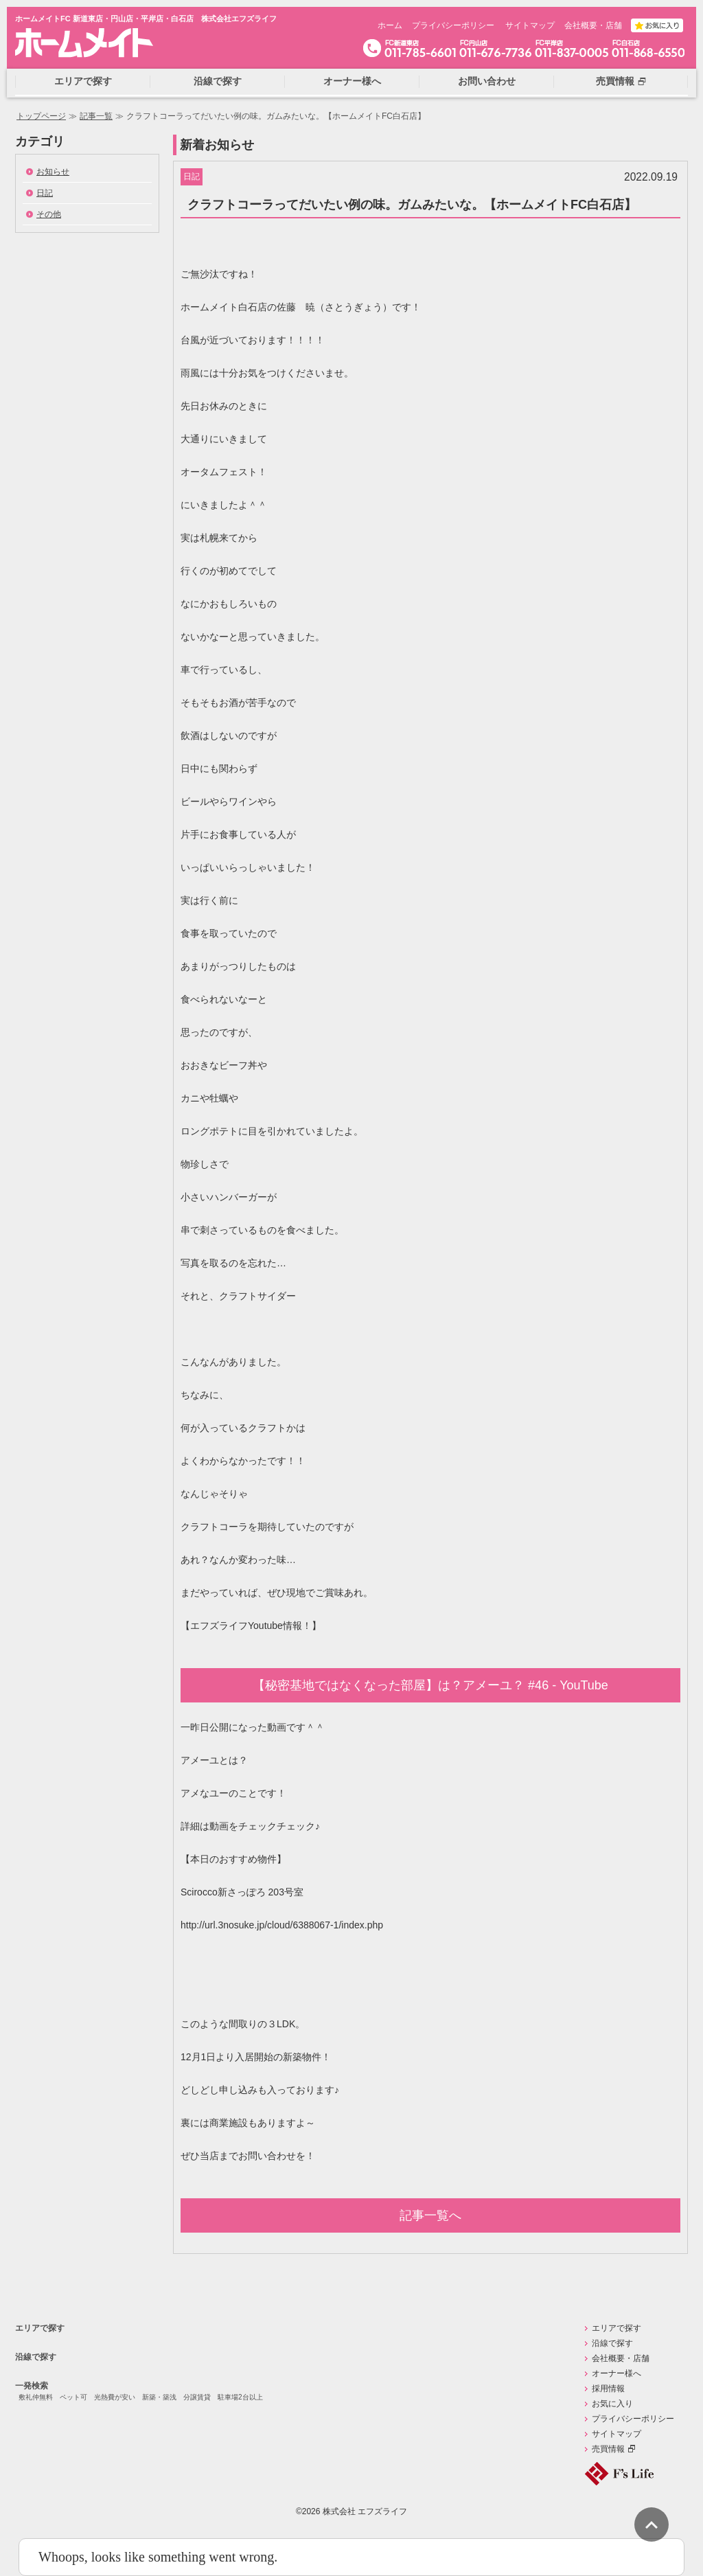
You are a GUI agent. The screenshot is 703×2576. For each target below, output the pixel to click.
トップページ (41, 116)
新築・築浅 (159, 2397)
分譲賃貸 (197, 2397)
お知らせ (52, 171)
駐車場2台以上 (240, 2397)
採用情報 (608, 2388)
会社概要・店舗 (593, 25)
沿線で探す (35, 2357)
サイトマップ (530, 25)
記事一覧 (96, 116)
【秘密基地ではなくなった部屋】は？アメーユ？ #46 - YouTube (430, 1685)
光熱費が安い (114, 2397)
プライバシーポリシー (453, 25)
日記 (44, 193)
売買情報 (608, 2449)
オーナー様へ (616, 2373)
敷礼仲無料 (36, 2397)
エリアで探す (40, 2328)
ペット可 (73, 2397)
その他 (48, 214)
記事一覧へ (430, 2215)
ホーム (390, 25)
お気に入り (612, 2403)
